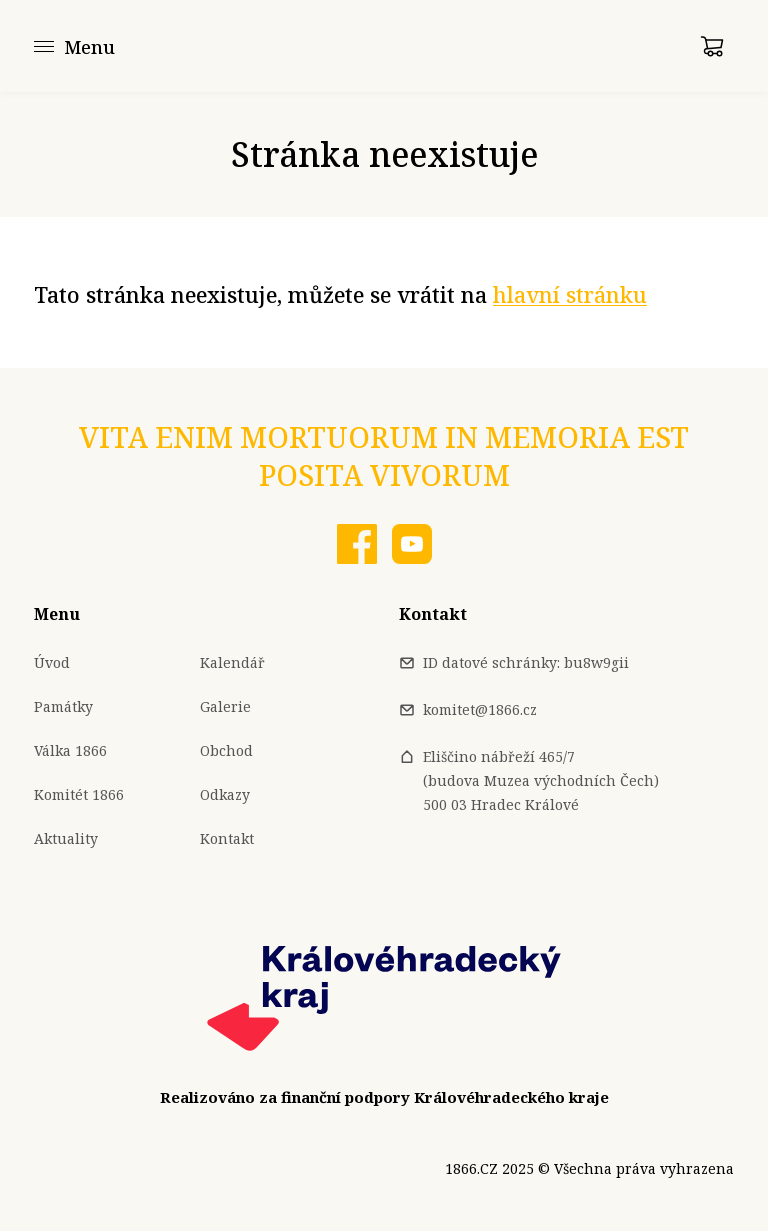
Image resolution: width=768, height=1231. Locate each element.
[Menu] (74, 46)
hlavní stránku (570, 294)
